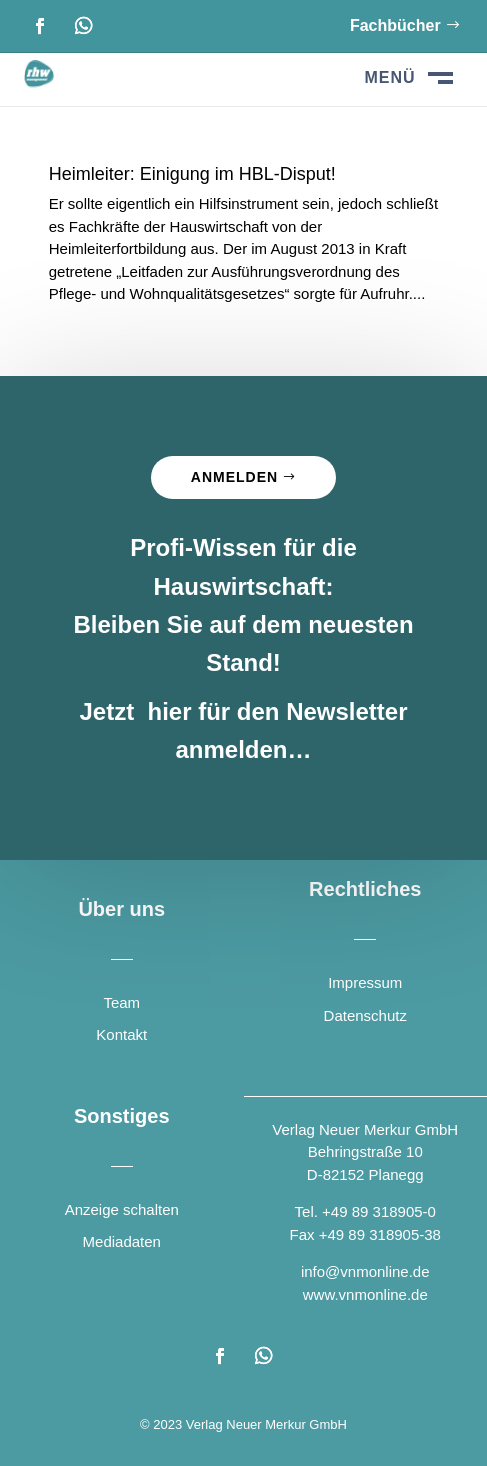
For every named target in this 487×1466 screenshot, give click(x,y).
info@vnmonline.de (365, 1271)
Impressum (365, 982)
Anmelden (234, 477)
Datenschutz (365, 1015)
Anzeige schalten (122, 1209)
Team (121, 1002)
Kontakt (121, 1034)
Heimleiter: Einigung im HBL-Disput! (192, 174)
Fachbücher (395, 25)
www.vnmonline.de (365, 1294)
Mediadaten (122, 1241)
